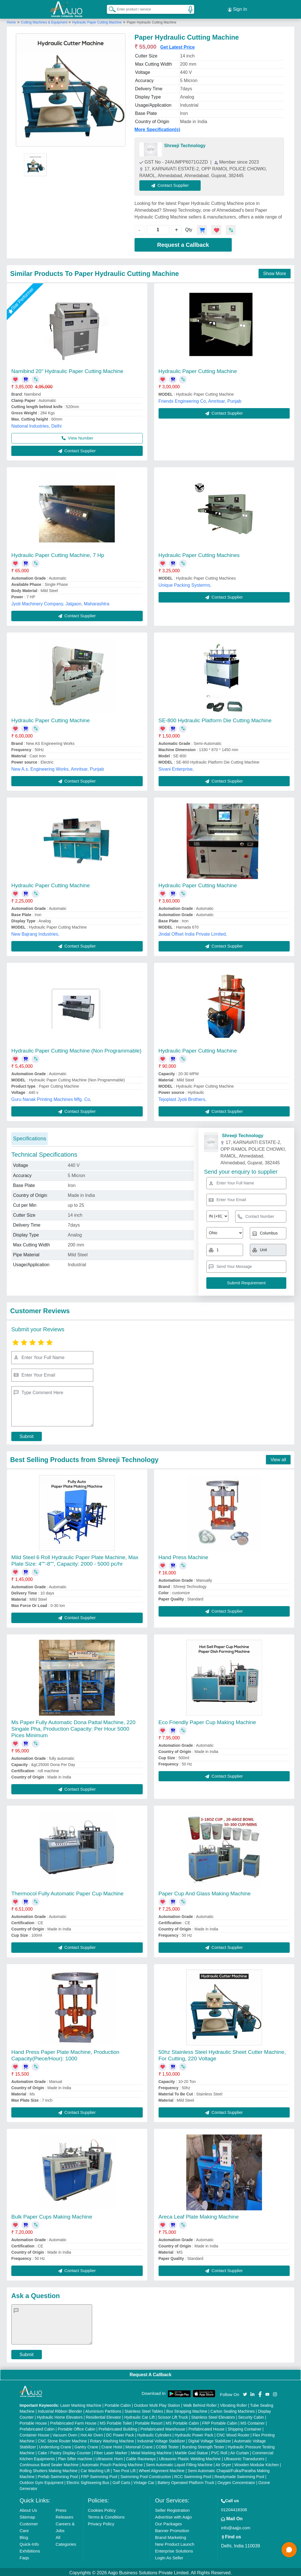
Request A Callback (150, 2373)
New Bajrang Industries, (35, 932)
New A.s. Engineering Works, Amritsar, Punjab (57, 767)
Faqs (24, 2556)
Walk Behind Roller (200, 2403)
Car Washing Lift (95, 2469)
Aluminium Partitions (103, 2409)
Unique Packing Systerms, (185, 583)
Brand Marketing (170, 2535)
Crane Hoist (111, 2445)
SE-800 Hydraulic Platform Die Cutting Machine (215, 719)
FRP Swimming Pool (99, 2475)
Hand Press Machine (183, 1556)
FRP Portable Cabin (219, 2421)
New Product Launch (174, 2542)
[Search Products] (109, 8)
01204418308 (234, 2508)
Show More (274, 271)
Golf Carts (121, 2481)
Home (11, 21)
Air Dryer (223, 2463)
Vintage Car (143, 2481)
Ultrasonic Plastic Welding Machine (189, 2457)
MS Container (253, 2421)
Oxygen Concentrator (236, 2481)
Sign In (237, 8)
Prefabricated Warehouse (162, 2427)
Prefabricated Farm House (73, 2421)
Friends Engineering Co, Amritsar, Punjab (200, 399)
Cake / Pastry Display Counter (64, 2451)
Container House (34, 2433)
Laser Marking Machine (80, 2403)
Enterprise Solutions (174, 2549)
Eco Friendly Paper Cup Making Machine (207, 1721)
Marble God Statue (191, 2451)
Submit (27, 1434)
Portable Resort (149, 2421)
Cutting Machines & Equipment (44, 21)
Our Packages (168, 2522)
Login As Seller (169, 2556)
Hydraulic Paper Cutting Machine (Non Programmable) (76, 1049)
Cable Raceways (141, 2457)
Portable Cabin (118, 2403)
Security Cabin (251, 2415)
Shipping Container (244, 2427)
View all (278, 1458)
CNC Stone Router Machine (62, 2439)
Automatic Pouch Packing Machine (111, 2463)
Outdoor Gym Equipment (41, 2481)
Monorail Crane (139, 2445)
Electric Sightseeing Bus (88, 2481)
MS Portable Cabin (182, 2421)
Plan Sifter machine (75, 2457)
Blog (24, 2535)
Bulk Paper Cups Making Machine (51, 2215)
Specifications (29, 1137)
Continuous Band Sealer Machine (49, 2463)
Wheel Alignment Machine (162, 2469)
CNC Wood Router (232, 2433)
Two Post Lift (124, 2469)
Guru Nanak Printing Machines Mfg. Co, (51, 1097)
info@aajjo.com (235, 2526)
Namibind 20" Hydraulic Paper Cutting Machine (67, 369)
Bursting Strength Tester (203, 2445)
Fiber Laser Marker (110, 2451)
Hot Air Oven (92, 2433)
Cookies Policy (102, 2508)
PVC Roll (219, 2451)
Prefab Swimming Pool (58, 2475)
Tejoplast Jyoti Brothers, (183, 1097)
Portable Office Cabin (76, 2427)
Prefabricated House (207, 2427)
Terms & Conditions (106, 2515)
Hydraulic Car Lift (139, 2415)
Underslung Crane (55, 2445)
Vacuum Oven (65, 2433)
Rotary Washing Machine (112, 2439)
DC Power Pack (120, 2433)
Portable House (33, 2421)
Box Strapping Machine (186, 2409)
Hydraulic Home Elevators (60, 2415)
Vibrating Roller (233, 2403)
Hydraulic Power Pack (194, 2433)
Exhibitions (30, 2549)
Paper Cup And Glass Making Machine (205, 1892)
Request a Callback (183, 243)
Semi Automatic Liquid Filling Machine (179, 2463)
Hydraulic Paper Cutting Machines (199, 553)
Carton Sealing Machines (233, 2409)
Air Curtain (239, 2451)
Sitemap (27, 2515)
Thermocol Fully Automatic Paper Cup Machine (67, 1892)
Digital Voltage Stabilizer (209, 2439)
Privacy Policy (101, 2522)
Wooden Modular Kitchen (256, 2463)
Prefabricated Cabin (37, 2427)
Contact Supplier (172, 183)
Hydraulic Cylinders (154, 2433)
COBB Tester (167, 2445)
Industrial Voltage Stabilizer (161, 2439)
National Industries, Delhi (36, 424)
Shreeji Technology (184, 144)
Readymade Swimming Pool (239, 2475)
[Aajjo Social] (245, 2392)
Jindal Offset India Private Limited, (193, 932)
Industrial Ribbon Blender (60, 2409)
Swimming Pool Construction (145, 2475)
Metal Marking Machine (151, 2451)
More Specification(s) (157, 127)
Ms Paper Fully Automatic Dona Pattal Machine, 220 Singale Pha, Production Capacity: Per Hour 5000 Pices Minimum (73, 1727)
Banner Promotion (172, 2528)
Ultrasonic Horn (109, 2457)
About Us (28, 2508)
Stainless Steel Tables (143, 2409)
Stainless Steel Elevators (213, 2415)
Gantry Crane (86, 2445)
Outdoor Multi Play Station (157, 2403)
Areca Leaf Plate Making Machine (199, 2215)
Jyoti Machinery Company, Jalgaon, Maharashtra (60, 602)
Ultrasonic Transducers (244, 2457)
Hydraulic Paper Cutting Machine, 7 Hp (57, 553)
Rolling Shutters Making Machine (48, 2469)
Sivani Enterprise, (176, 767)
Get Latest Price (177, 45)
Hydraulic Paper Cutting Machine (97, 21)
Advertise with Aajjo (173, 2515)
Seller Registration (172, 2508)
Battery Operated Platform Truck (185, 2481)
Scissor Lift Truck (173, 2415)
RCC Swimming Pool (192, 2475)
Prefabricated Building (118, 2427)
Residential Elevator (103, 2415)
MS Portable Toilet (116, 2421)
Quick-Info (29, 2542)
